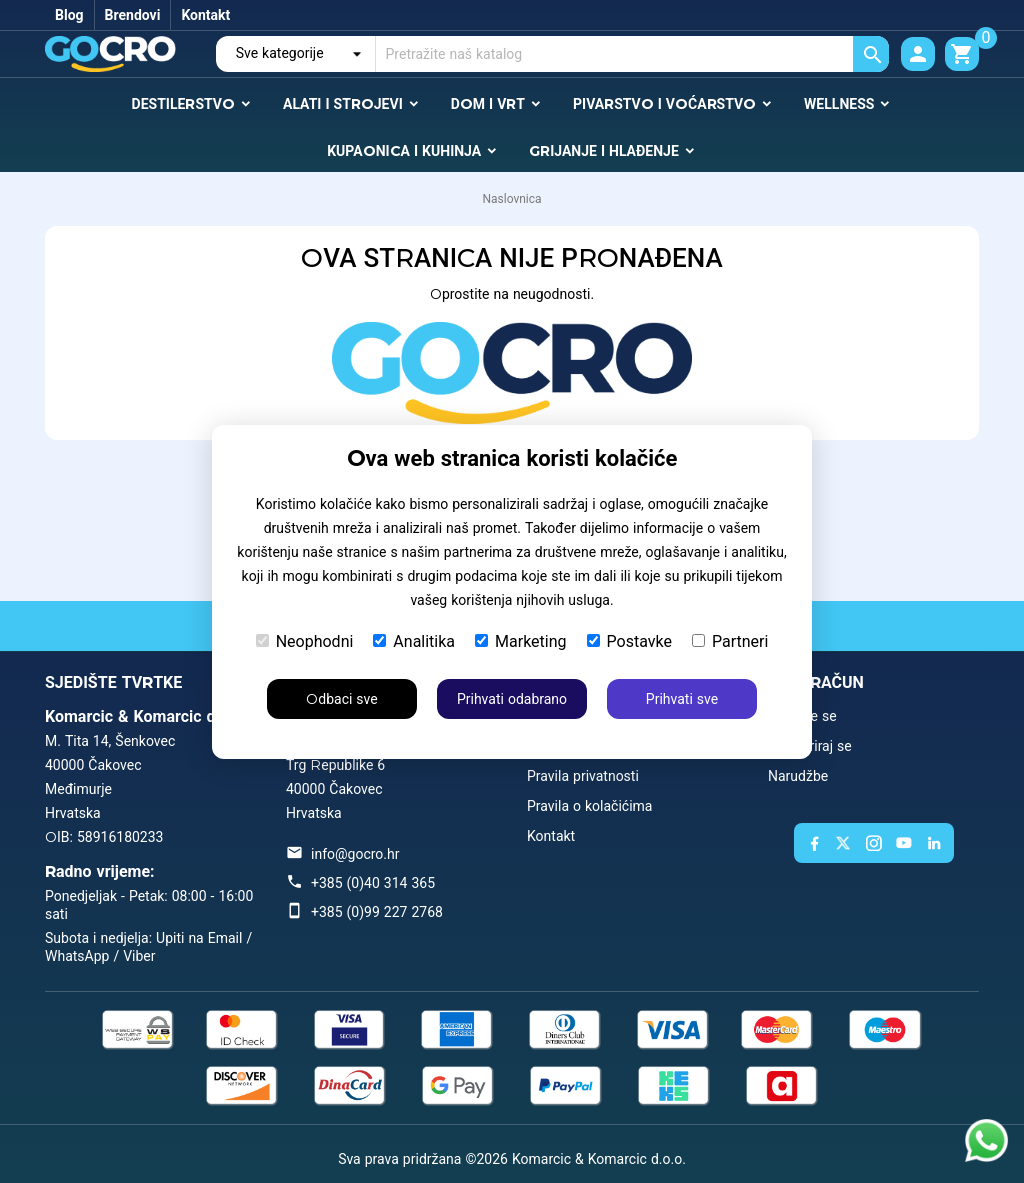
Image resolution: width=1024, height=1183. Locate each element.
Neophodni (305, 641)
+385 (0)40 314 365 (373, 883)
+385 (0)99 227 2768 (377, 912)
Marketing (520, 641)
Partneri (730, 641)
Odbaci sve (341, 699)
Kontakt (205, 15)
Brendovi (133, 15)
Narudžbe (798, 776)
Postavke (629, 641)
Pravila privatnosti (583, 776)
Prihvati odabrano (512, 699)
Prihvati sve (682, 699)
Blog (69, 15)
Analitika (414, 641)
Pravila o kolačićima (589, 806)
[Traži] (632, 54)
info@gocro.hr (355, 854)
